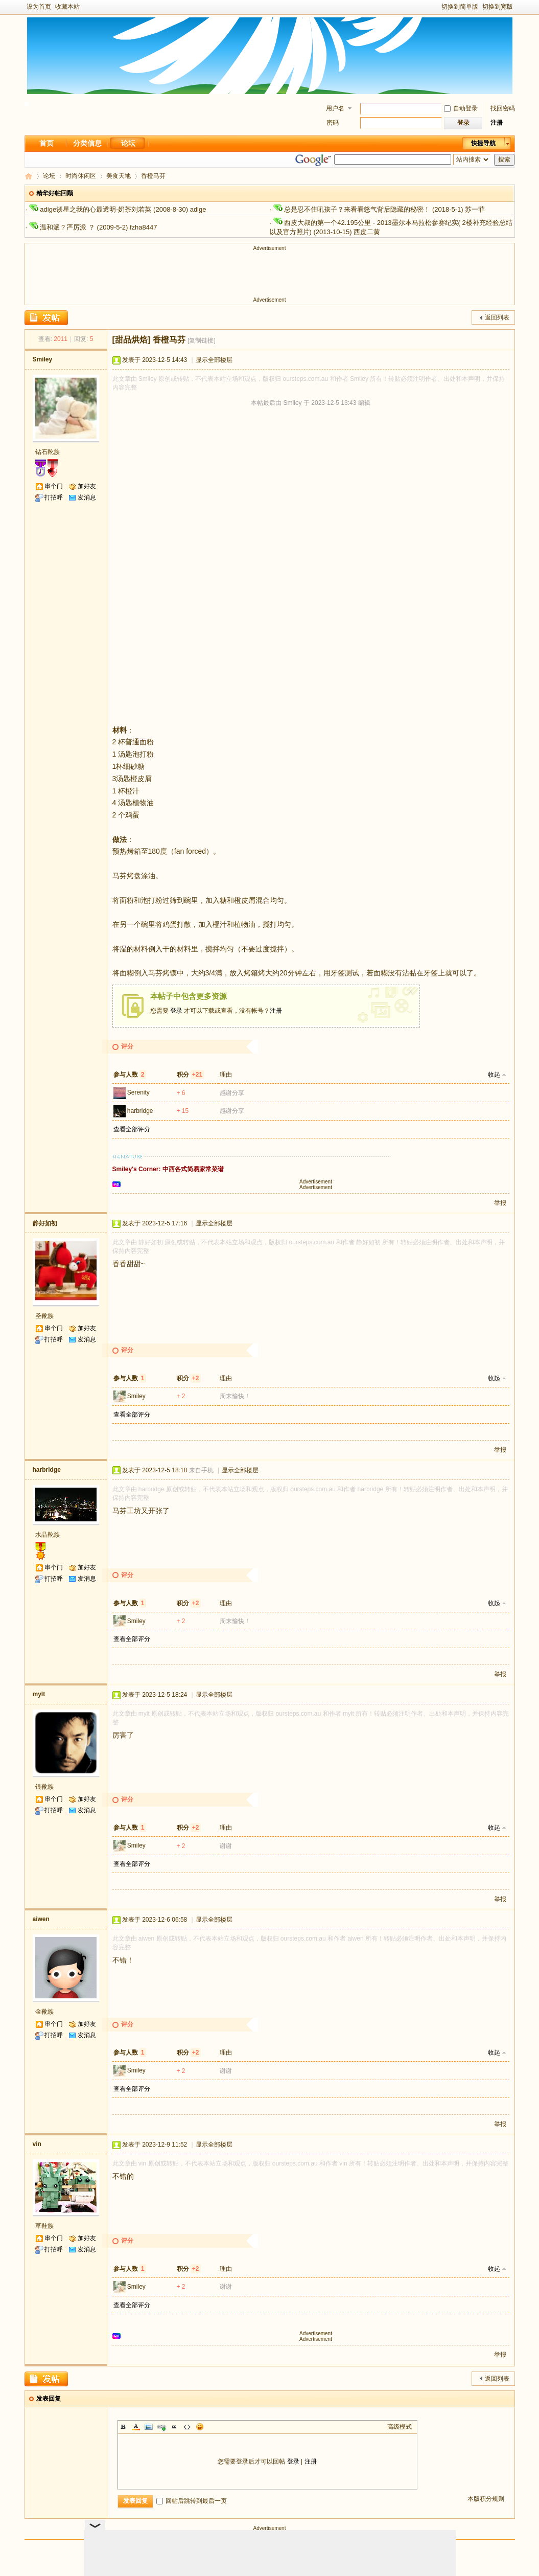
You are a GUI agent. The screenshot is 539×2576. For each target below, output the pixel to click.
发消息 (87, 497)
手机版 (286, 2548)
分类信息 (87, 143)
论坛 (128, 143)
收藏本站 (67, 6)
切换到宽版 (497, 6)
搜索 (504, 159)
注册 (496, 122)
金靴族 (44, 2011)
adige (198, 209)
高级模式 (399, 2426)
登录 (176, 1010)
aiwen (41, 1919)
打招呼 (53, 497)
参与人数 (129, 1074)
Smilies (200, 2427)
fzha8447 (143, 227)
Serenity (138, 1092)
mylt (39, 1694)
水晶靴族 (47, 1534)
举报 (500, 1202)
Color (136, 2427)
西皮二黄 (367, 232)
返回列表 (497, 317)
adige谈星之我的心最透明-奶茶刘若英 (95, 209)
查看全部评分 (131, 1129)
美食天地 (118, 175)
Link (161, 2427)
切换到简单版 (459, 6)
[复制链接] (202, 340)
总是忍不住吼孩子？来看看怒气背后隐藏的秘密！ (357, 209)
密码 (332, 122)
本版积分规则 (485, 2498)
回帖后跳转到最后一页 (191, 2500)
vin (37, 2144)
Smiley (43, 359)
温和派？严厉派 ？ (67, 227)
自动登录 (461, 108)
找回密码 (502, 108)
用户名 (335, 108)
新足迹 (29, 176)
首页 (46, 143)
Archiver (253, 2548)
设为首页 (39, 6)
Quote (174, 2427)
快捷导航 (483, 143)
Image (149, 2427)
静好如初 (45, 1223)
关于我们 (218, 2548)
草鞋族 (44, 2225)
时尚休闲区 (80, 175)
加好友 (87, 486)
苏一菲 (475, 209)
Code (187, 2427)
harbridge (140, 1110)
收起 (494, 1074)
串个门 (53, 486)
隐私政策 (319, 2548)
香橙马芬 (153, 175)
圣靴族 (44, 1315)
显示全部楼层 (214, 359)
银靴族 (44, 1786)
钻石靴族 (47, 451)
